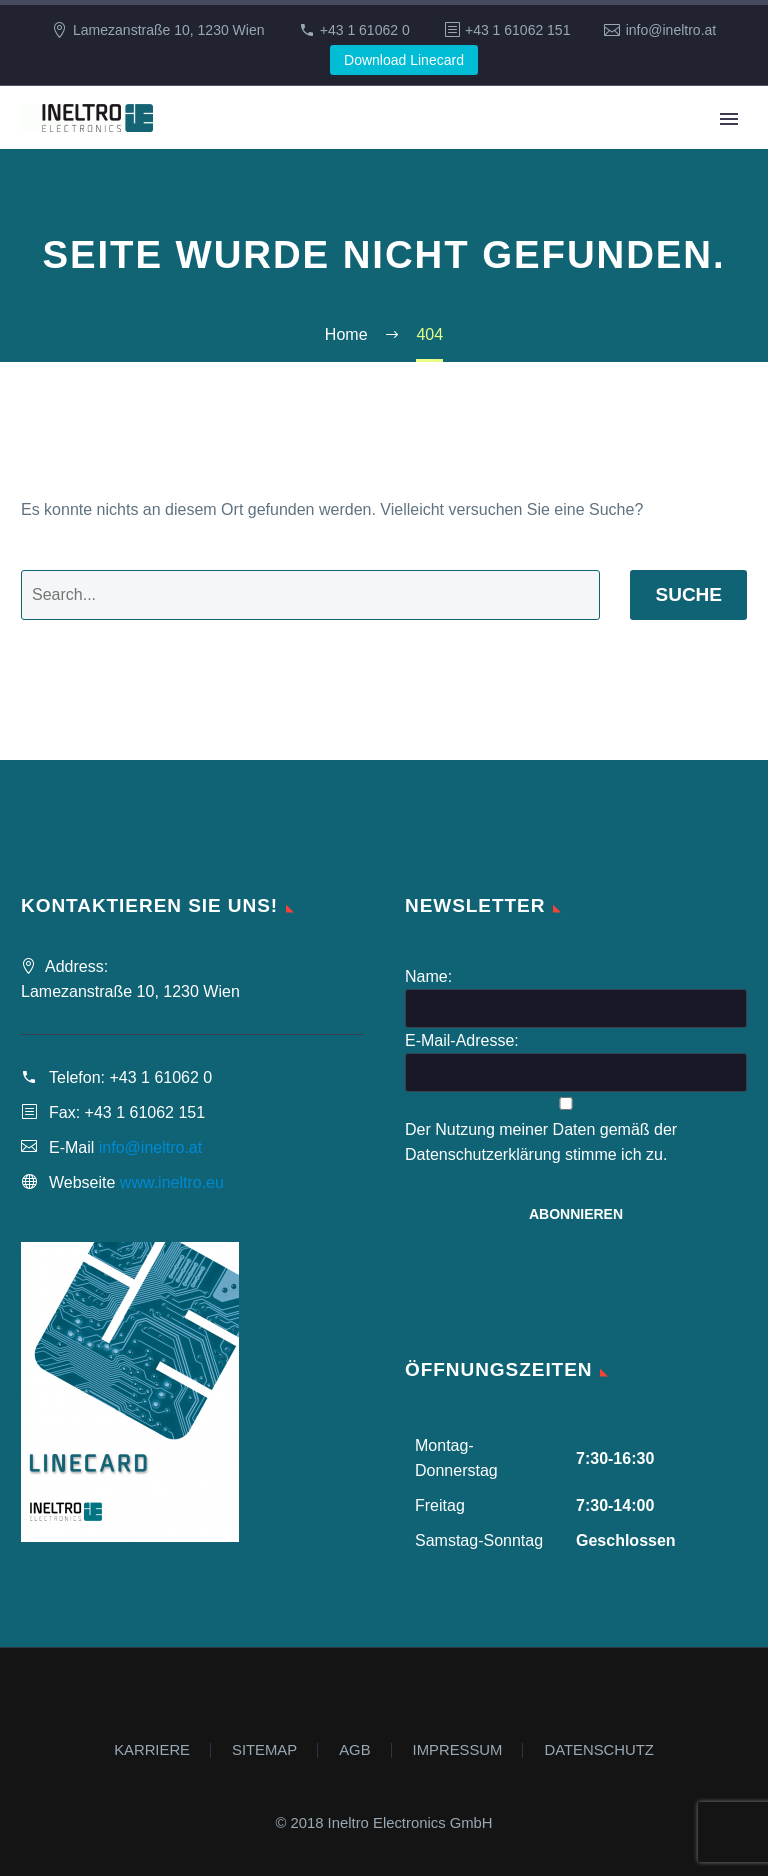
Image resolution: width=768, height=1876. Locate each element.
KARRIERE (152, 1750)
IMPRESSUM (458, 1750)
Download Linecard (404, 60)
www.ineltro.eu (172, 1182)
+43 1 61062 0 (365, 30)
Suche (688, 594)
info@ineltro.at (671, 30)
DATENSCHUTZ (598, 1750)
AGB (354, 1750)
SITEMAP (264, 1750)
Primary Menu (729, 119)
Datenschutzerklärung (483, 1154)
